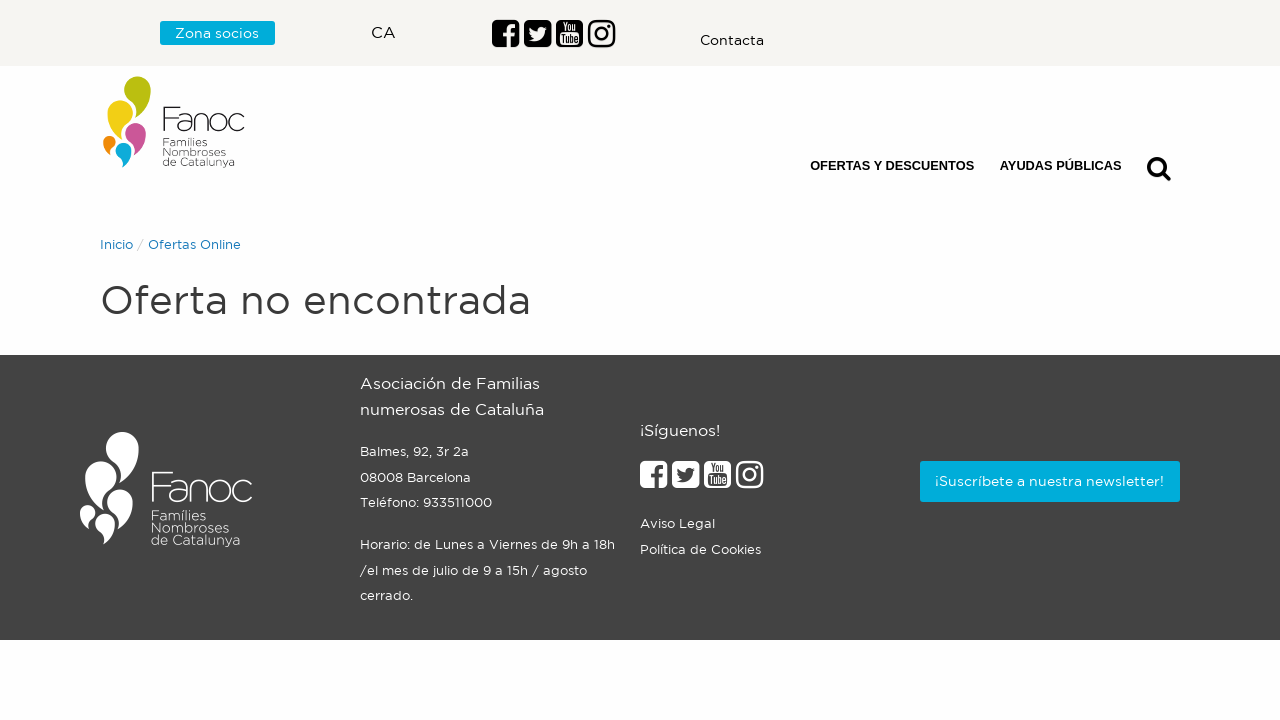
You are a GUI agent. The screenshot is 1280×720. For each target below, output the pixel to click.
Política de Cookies (700, 549)
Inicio (116, 244)
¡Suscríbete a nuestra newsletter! (1049, 481)
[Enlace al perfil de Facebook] (505, 39)
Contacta (732, 40)
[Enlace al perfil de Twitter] (537, 39)
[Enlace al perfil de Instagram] (749, 480)
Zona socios (217, 33)
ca (383, 32)
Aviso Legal (677, 523)
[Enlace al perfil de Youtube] (569, 39)
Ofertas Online (194, 244)
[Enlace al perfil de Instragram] (601, 39)
